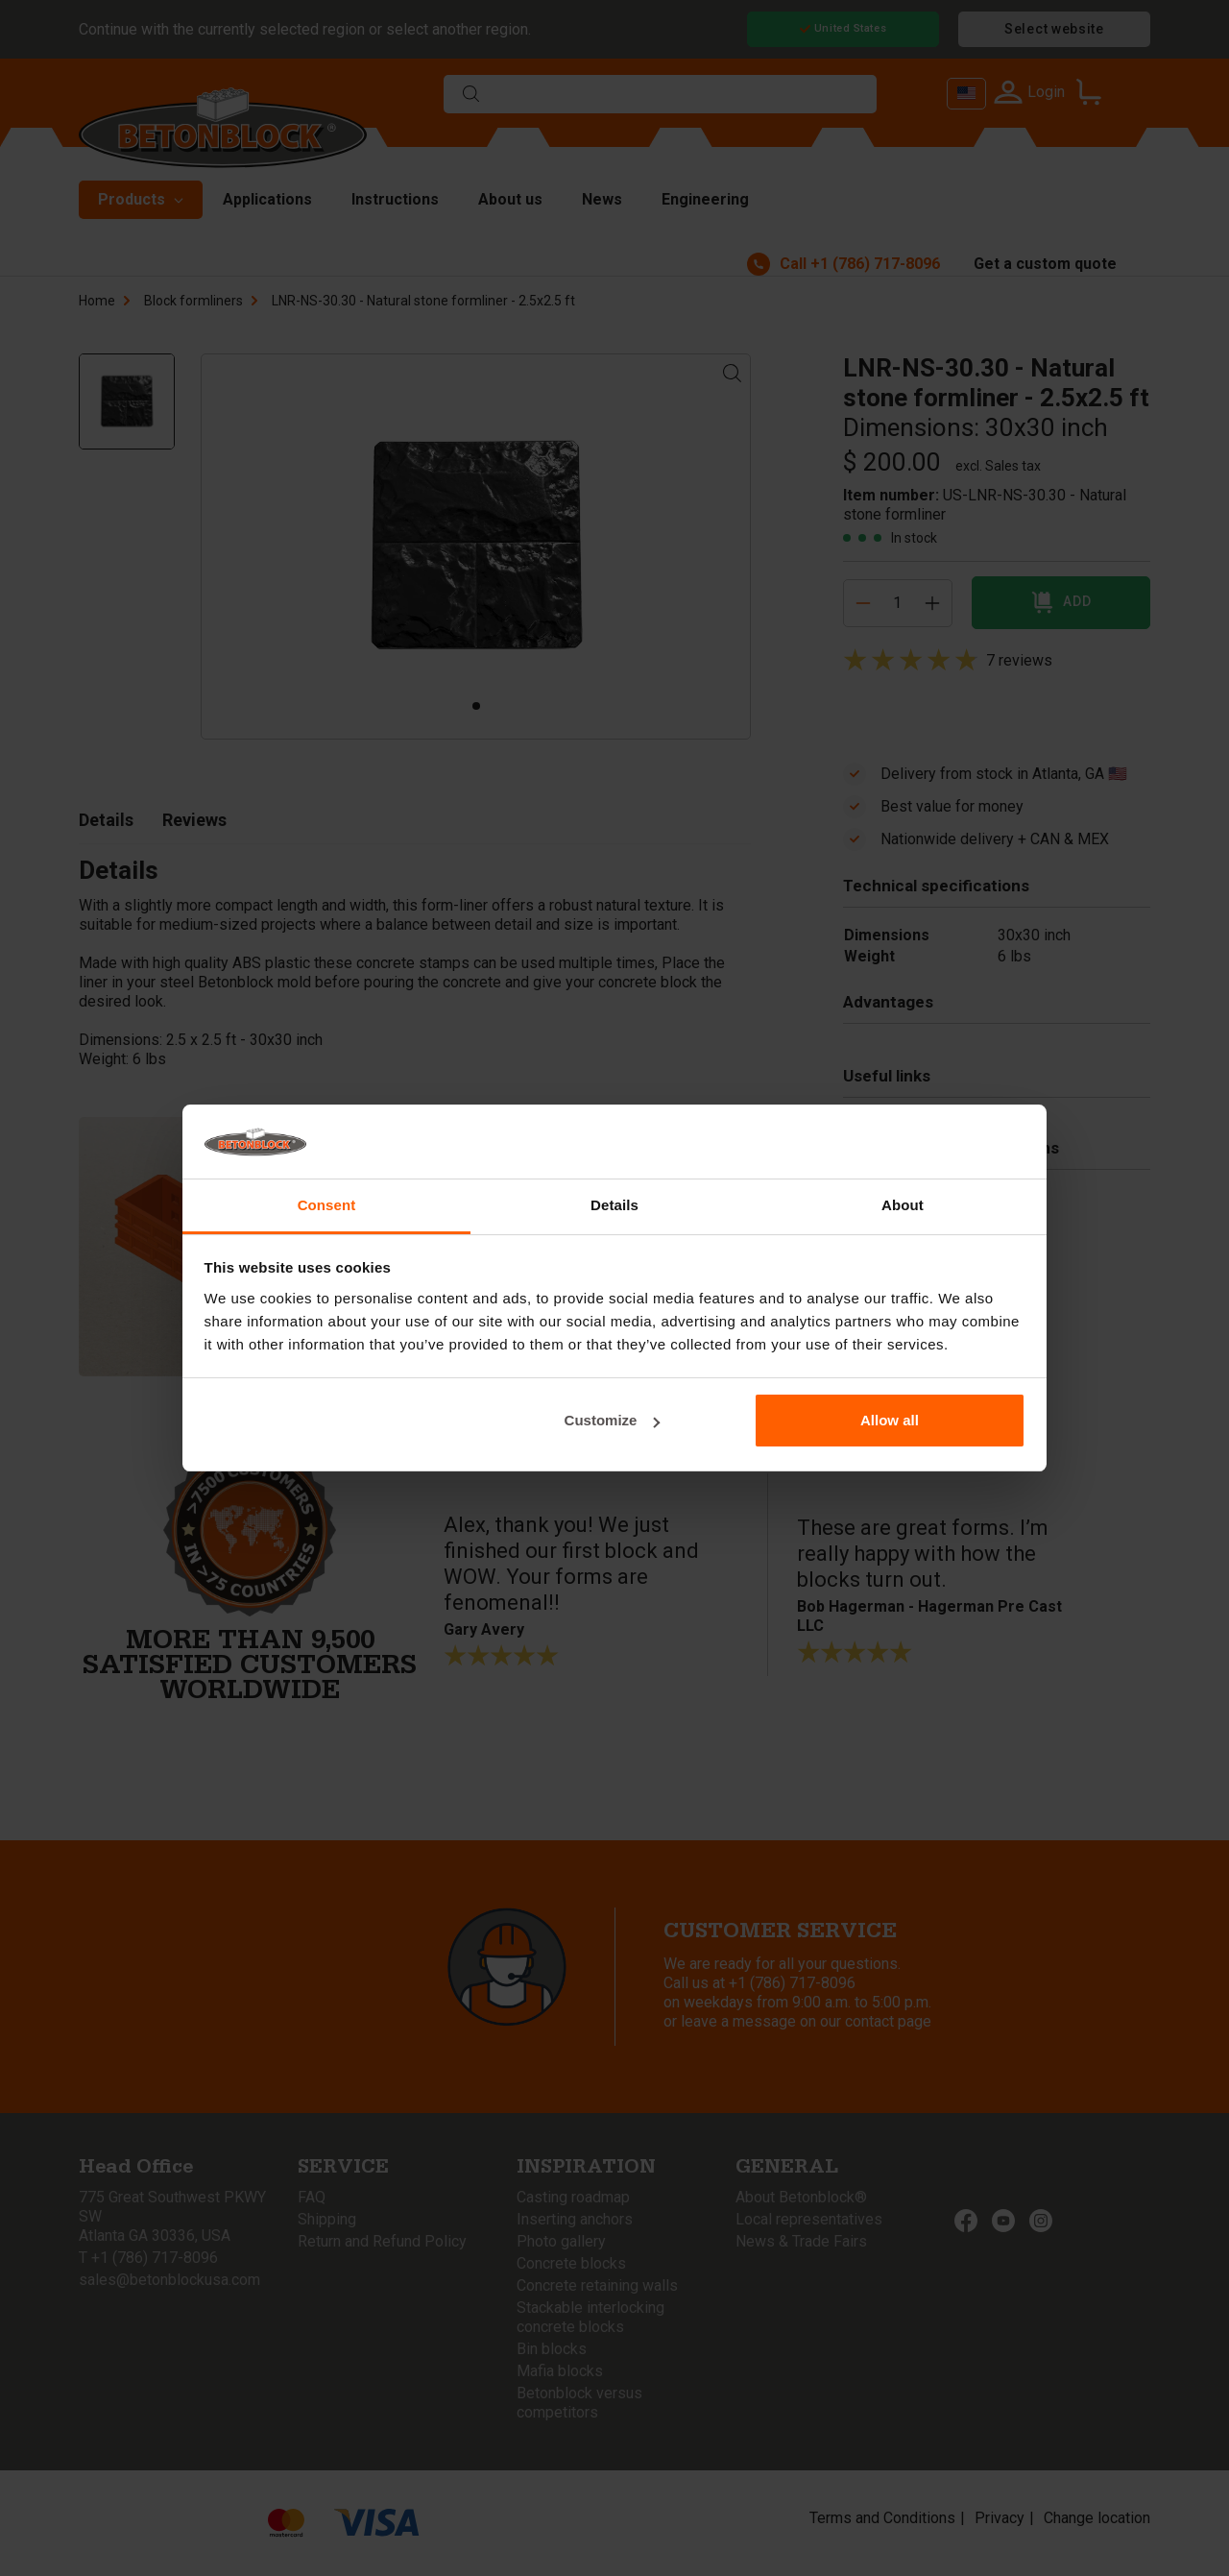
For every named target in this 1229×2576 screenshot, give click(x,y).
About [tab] (902, 1205)
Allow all (889, 1420)
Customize (613, 1420)
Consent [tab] (327, 1205)
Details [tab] (614, 1205)
